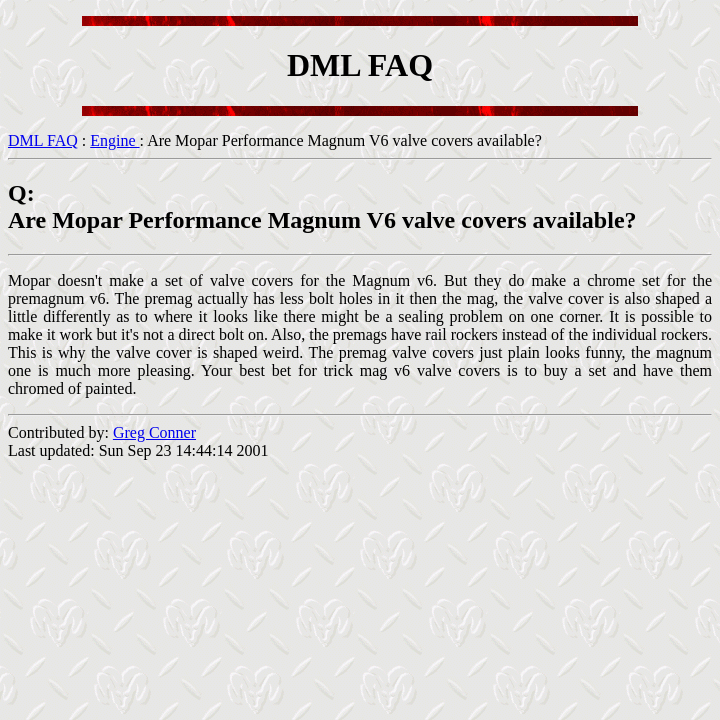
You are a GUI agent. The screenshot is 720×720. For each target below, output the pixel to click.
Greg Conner (154, 432)
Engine (114, 140)
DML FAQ (43, 140)
